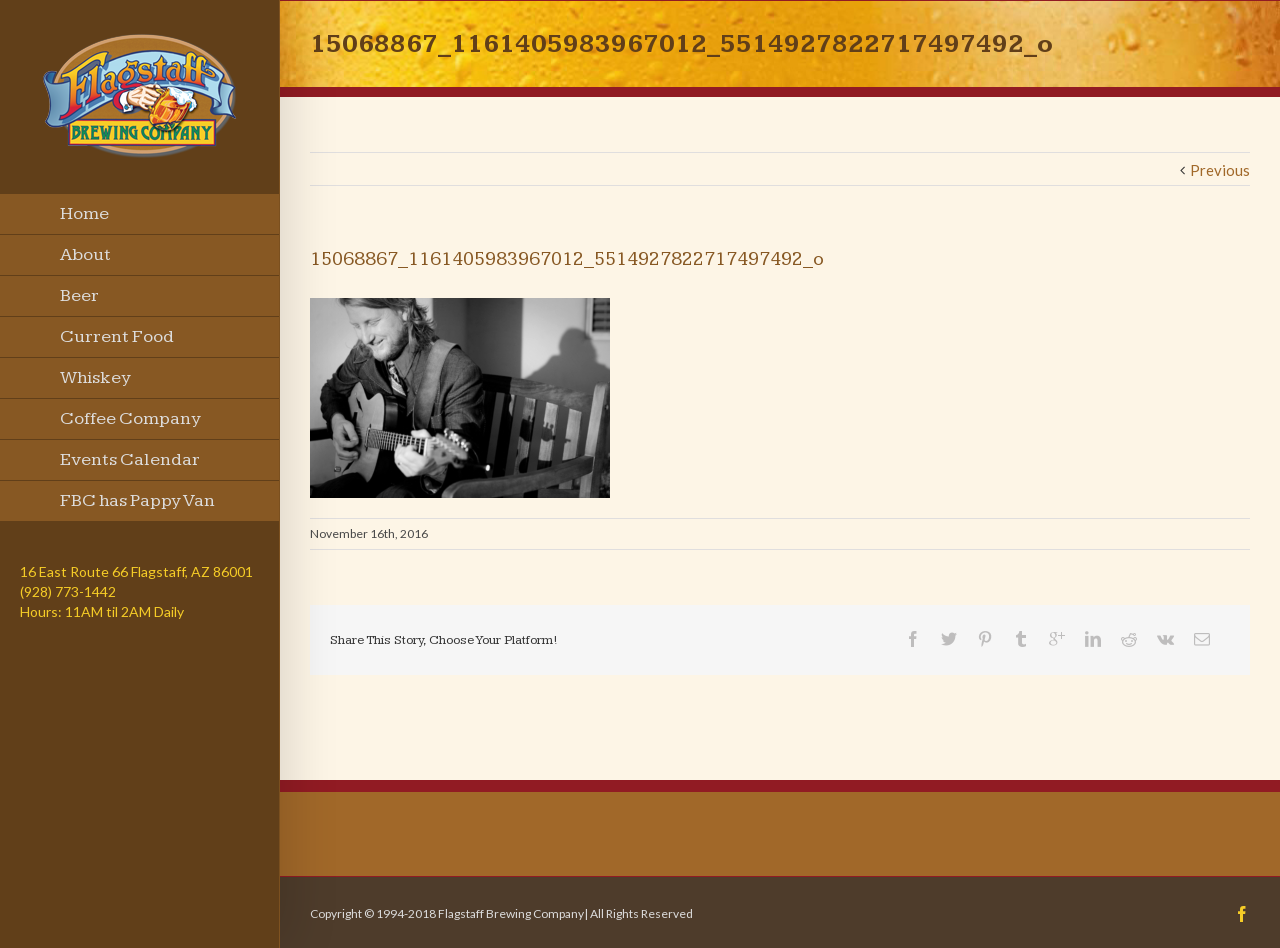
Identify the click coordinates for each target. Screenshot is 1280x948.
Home (84, 213)
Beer (79, 295)
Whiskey (95, 377)
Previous (1220, 170)
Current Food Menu (117, 342)
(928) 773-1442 (68, 591)
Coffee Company (130, 418)
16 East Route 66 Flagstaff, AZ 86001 (136, 571)
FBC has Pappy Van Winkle (137, 506)
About (85, 254)
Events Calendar (130, 459)
